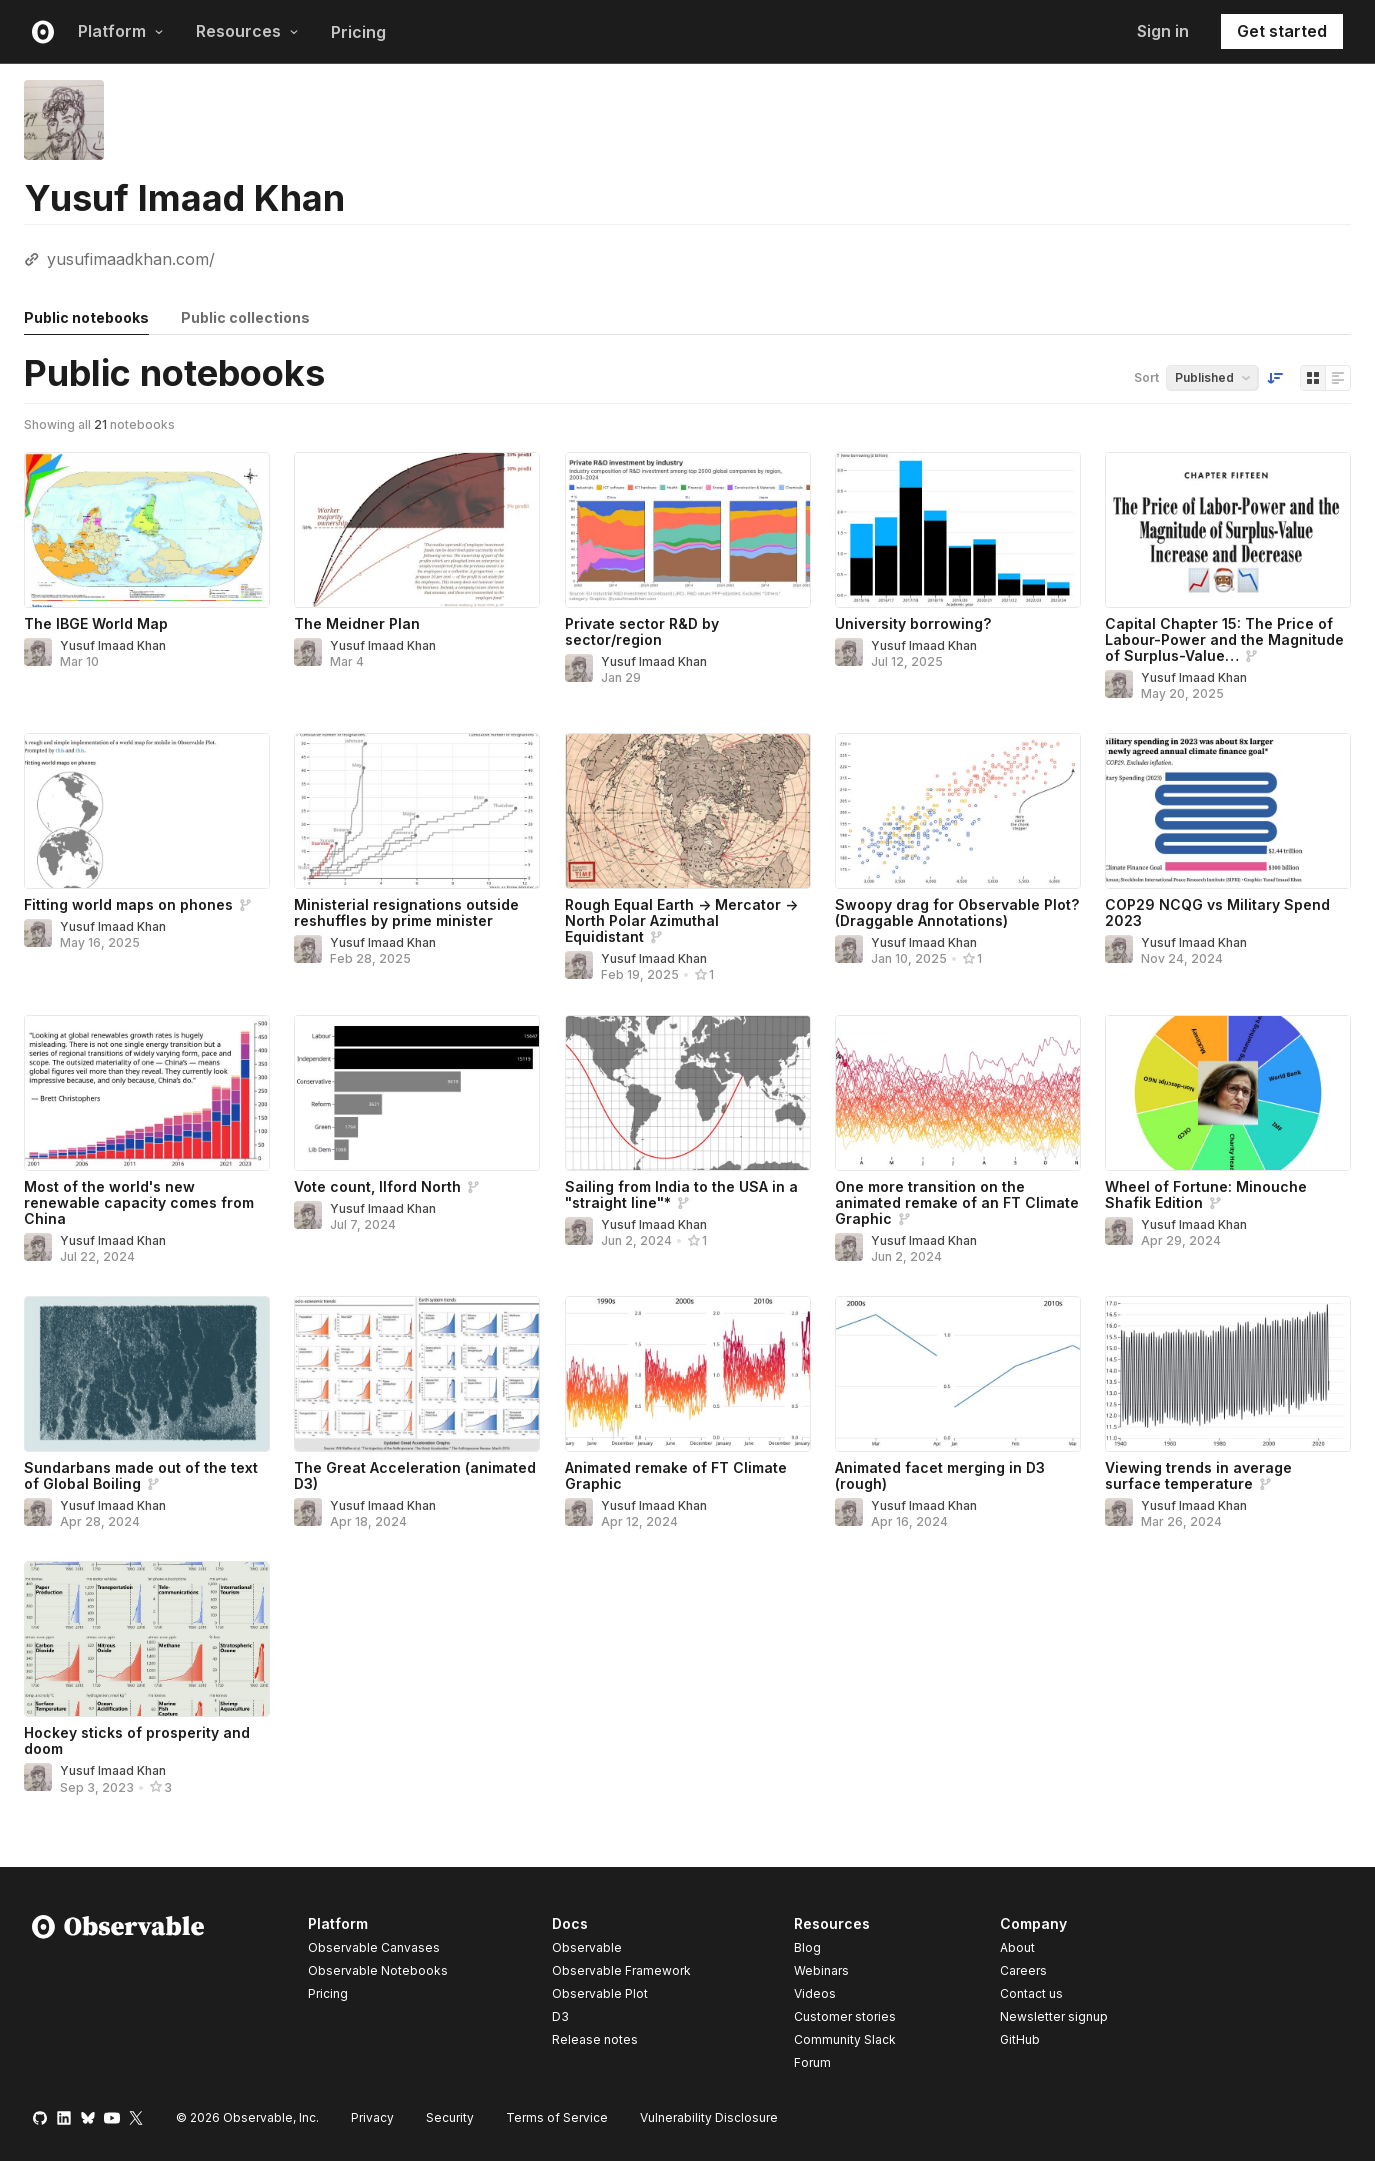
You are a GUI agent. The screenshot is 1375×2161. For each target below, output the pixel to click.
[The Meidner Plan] (417, 530)
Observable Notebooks (378, 1970)
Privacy (372, 2117)
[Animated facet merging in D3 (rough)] (958, 1374)
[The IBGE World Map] (147, 530)
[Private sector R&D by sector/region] (688, 530)
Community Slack (845, 2039)
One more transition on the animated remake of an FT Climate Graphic (957, 1202)
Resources (247, 31)
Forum (812, 2062)
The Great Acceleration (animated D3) (415, 1475)
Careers (1023, 1970)
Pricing (358, 32)
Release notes (595, 2039)
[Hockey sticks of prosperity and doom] (147, 1639)
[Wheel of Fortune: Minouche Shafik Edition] (1228, 1093)
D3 (560, 2016)
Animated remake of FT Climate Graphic (676, 1475)
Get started (1282, 31)
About (1017, 1947)
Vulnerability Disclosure (709, 2117)
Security (450, 2117)
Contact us (1031, 1994)
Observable (587, 1947)
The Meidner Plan (357, 623)
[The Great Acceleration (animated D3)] (417, 1374)
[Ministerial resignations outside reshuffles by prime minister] (417, 811)
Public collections (245, 317)
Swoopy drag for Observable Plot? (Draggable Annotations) (957, 912)
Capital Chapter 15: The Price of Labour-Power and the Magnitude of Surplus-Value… (1224, 639)
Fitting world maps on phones (128, 904)
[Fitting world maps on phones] (147, 811)
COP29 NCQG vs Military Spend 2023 (1217, 912)
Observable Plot (600, 1993)
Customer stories (845, 2016)
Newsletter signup (1054, 2017)
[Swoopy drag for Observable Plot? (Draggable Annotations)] (958, 811)
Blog (807, 1947)
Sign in (1163, 31)
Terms (557, 2117)
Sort (1146, 377)
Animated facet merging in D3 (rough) (940, 1475)
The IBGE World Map (96, 623)
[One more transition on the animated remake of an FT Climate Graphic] (958, 1093)
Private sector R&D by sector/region (642, 631)
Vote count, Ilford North (377, 1186)
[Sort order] (1275, 378)
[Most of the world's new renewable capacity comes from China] (147, 1093)
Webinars (821, 1970)
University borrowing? (913, 623)
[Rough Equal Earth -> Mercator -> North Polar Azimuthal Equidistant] (688, 811)
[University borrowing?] (958, 530)
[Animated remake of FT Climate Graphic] (688, 1374)
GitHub (1020, 2039)
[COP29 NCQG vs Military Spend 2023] (1228, 811)
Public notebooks (86, 317)
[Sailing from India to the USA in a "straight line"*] (688, 1093)
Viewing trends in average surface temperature (1198, 1475)
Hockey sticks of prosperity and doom (137, 1740)
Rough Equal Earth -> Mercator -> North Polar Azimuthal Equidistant (681, 920)
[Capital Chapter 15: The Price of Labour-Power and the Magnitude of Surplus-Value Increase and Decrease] (1228, 530)
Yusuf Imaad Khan (113, 645)
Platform (121, 31)
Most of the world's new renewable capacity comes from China (139, 1202)
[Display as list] (1338, 378)
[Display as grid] (1313, 378)
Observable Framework (621, 1970)
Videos (815, 1993)
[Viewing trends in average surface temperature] (1228, 1374)
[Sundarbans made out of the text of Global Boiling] (147, 1374)
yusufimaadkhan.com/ (131, 259)
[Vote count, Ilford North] (417, 1093)
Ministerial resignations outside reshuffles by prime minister (406, 912)
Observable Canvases (374, 1947)
